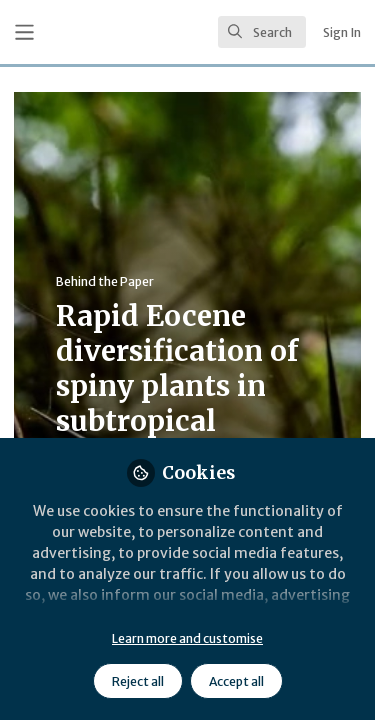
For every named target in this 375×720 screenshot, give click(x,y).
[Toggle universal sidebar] (24, 32)
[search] (262, 32)
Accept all (236, 681)
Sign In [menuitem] (342, 32)
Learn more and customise (187, 638)
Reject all (138, 681)
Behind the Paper (105, 281)
